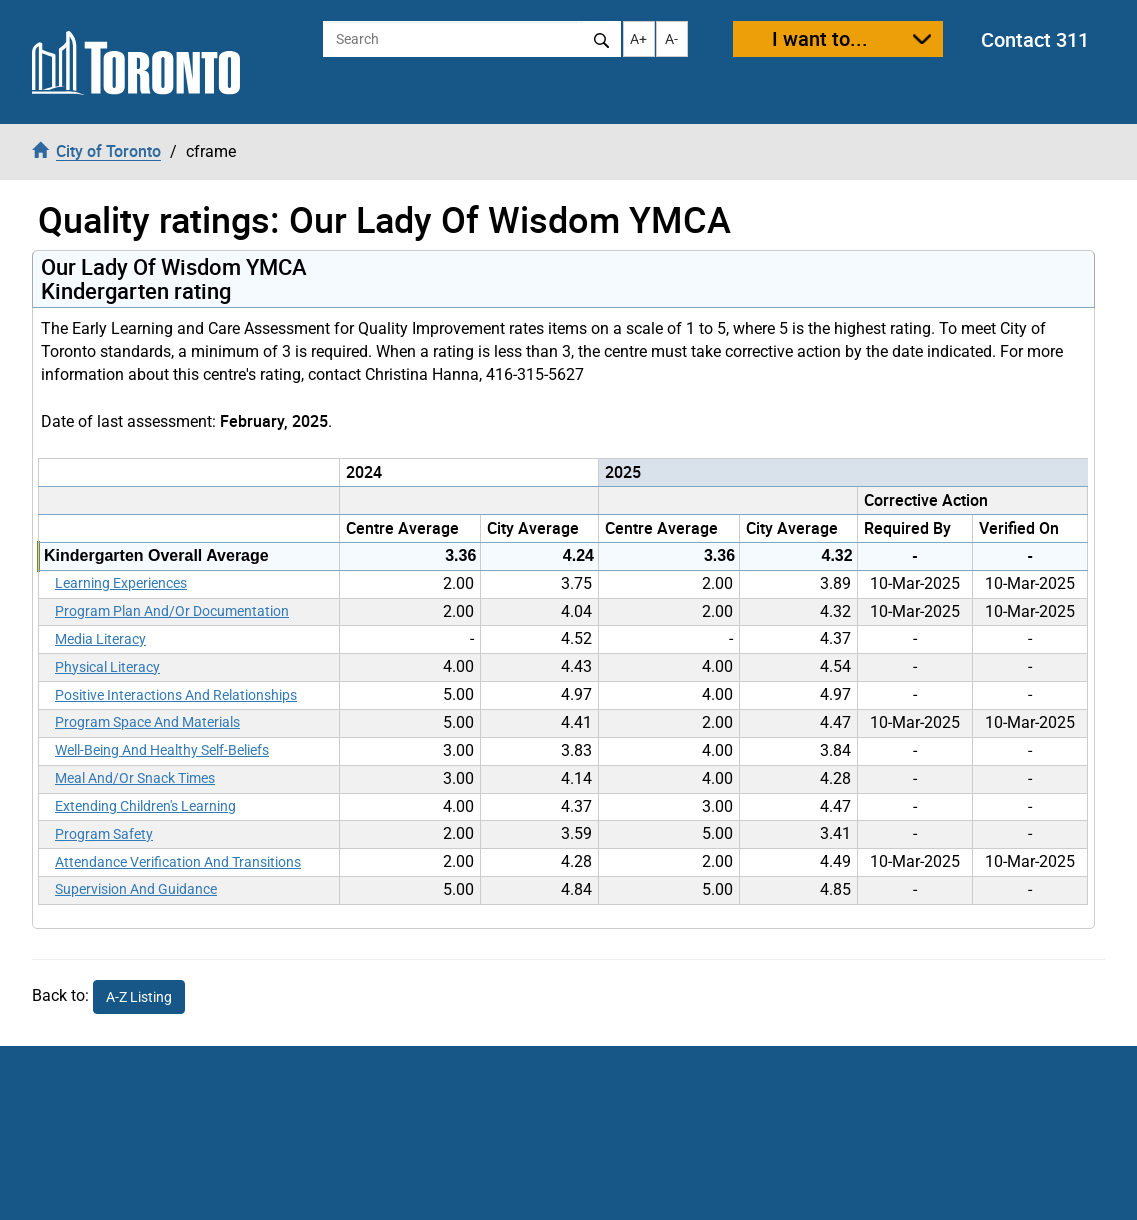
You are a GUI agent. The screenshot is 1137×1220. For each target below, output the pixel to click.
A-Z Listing (139, 997)
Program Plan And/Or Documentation (172, 611)
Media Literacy (100, 639)
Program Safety (104, 834)
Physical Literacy (107, 667)
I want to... (820, 38)
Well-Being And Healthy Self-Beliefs (162, 750)
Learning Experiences (121, 583)
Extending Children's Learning (145, 806)
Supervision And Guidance (136, 889)
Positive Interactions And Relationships (176, 695)
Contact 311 (1035, 39)
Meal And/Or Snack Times (135, 778)
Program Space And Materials (147, 722)
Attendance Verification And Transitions (178, 862)
